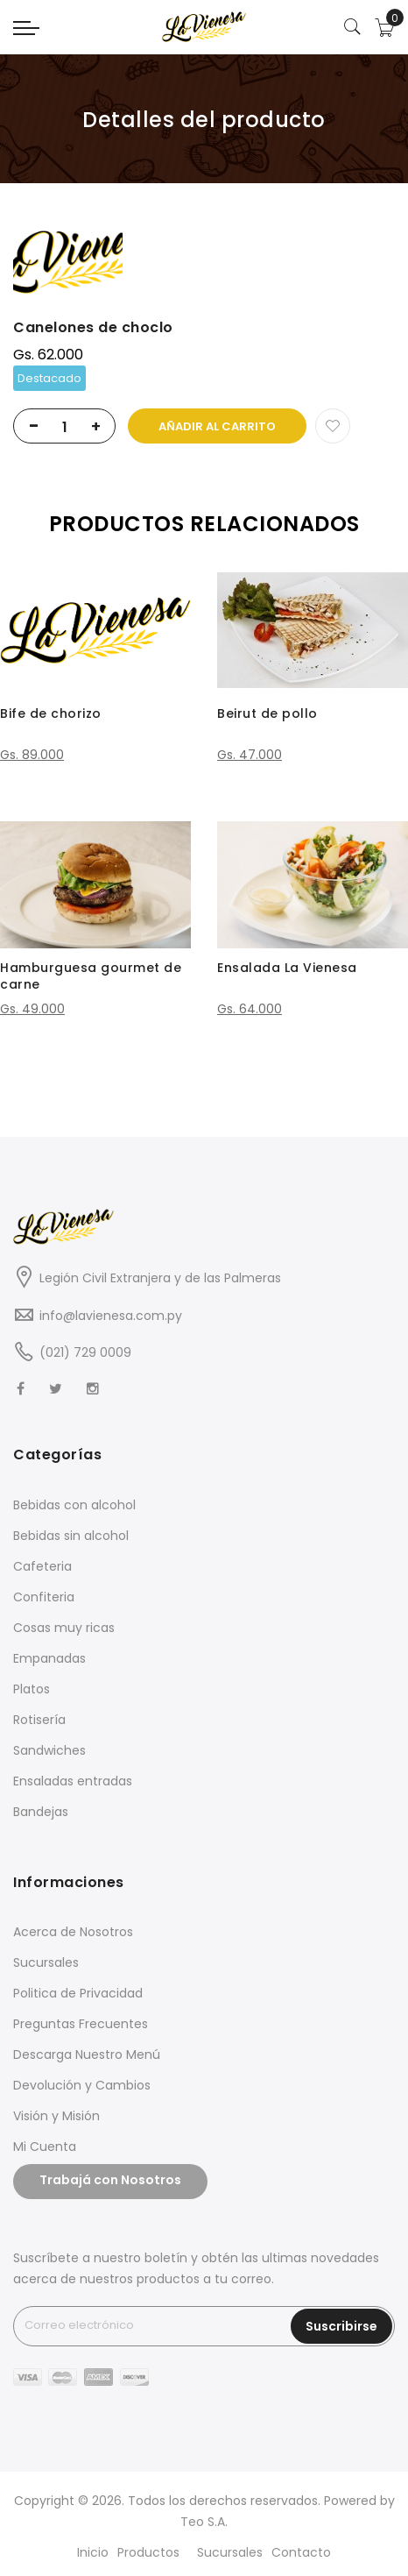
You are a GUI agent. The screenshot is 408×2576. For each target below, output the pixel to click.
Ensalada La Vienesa (287, 967)
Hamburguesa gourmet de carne (90, 976)
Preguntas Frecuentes (80, 2024)
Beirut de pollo (267, 713)
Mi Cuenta (44, 2146)
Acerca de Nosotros (73, 1932)
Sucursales (46, 1962)
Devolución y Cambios (82, 2085)
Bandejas (40, 1811)
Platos (31, 1689)
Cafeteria (42, 1566)
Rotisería (39, 1719)
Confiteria (43, 1597)
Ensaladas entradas (72, 1781)
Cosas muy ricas (64, 1627)
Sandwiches (49, 1750)
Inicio (93, 2552)
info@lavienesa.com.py (110, 1315)
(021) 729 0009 (85, 1352)
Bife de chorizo (51, 713)
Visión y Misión (56, 2116)
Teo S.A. (204, 2521)
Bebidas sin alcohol (71, 1535)
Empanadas (49, 1658)
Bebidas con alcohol (74, 1505)
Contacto (301, 2552)
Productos (148, 2552)
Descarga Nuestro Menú (86, 2054)
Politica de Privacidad (78, 1993)
